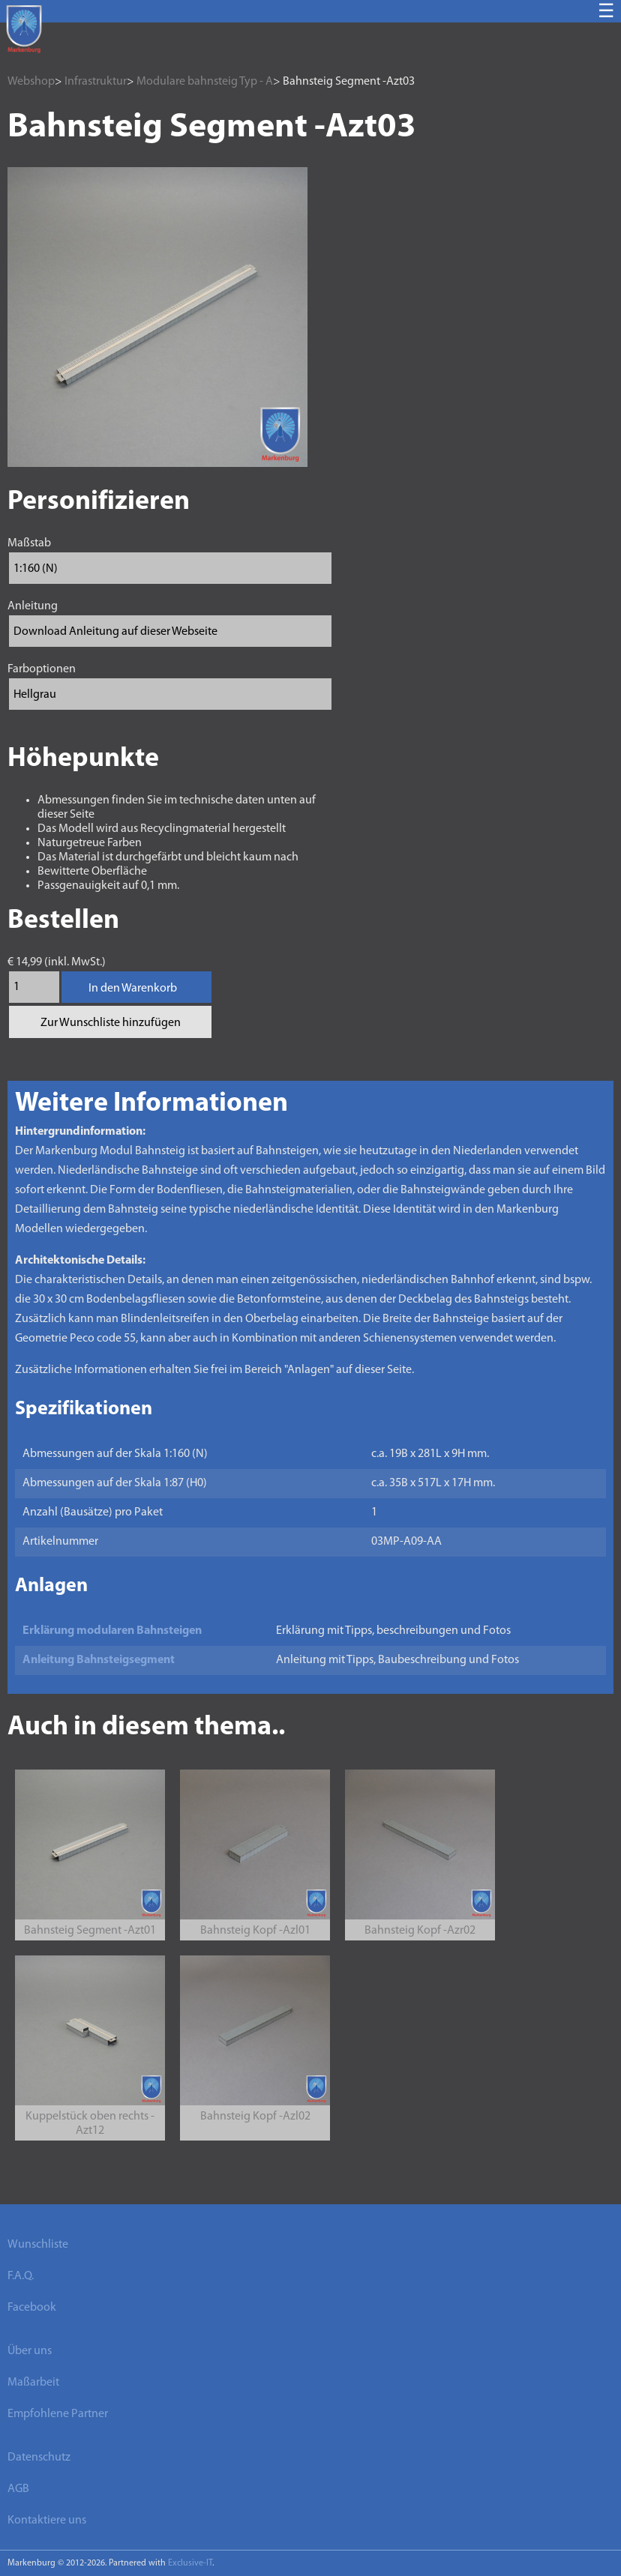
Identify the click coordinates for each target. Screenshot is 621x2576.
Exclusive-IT (190, 2563)
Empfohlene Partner (58, 2414)
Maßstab (29, 543)
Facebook (32, 2308)
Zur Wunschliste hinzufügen (110, 1023)
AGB (18, 2489)
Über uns (30, 2351)
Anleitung (33, 606)
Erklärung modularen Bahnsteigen (112, 1631)
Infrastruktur (95, 82)
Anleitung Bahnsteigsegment (98, 1660)
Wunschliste (38, 2245)
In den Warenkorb (132, 989)
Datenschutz (39, 2458)
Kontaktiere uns (47, 2521)
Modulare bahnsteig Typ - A (204, 82)
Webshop (31, 82)
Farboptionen (42, 669)
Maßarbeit (33, 2383)
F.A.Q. (21, 2276)
